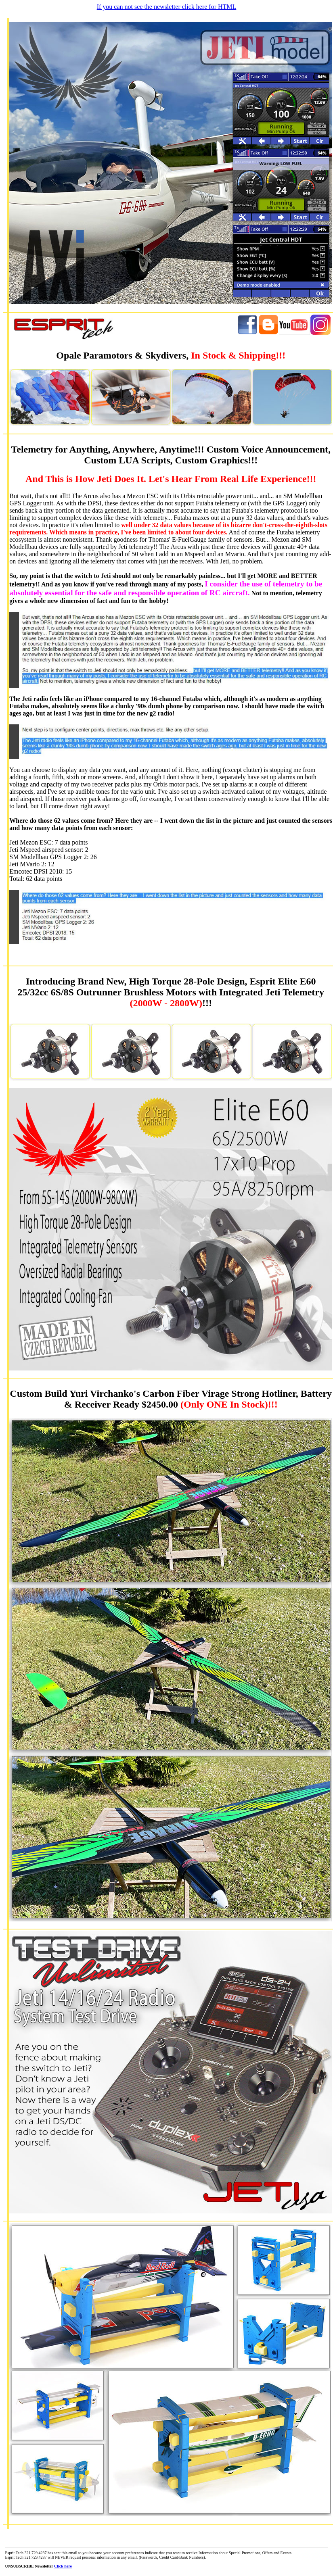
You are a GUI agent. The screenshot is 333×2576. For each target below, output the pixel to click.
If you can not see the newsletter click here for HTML (167, 6)
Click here (63, 2566)
